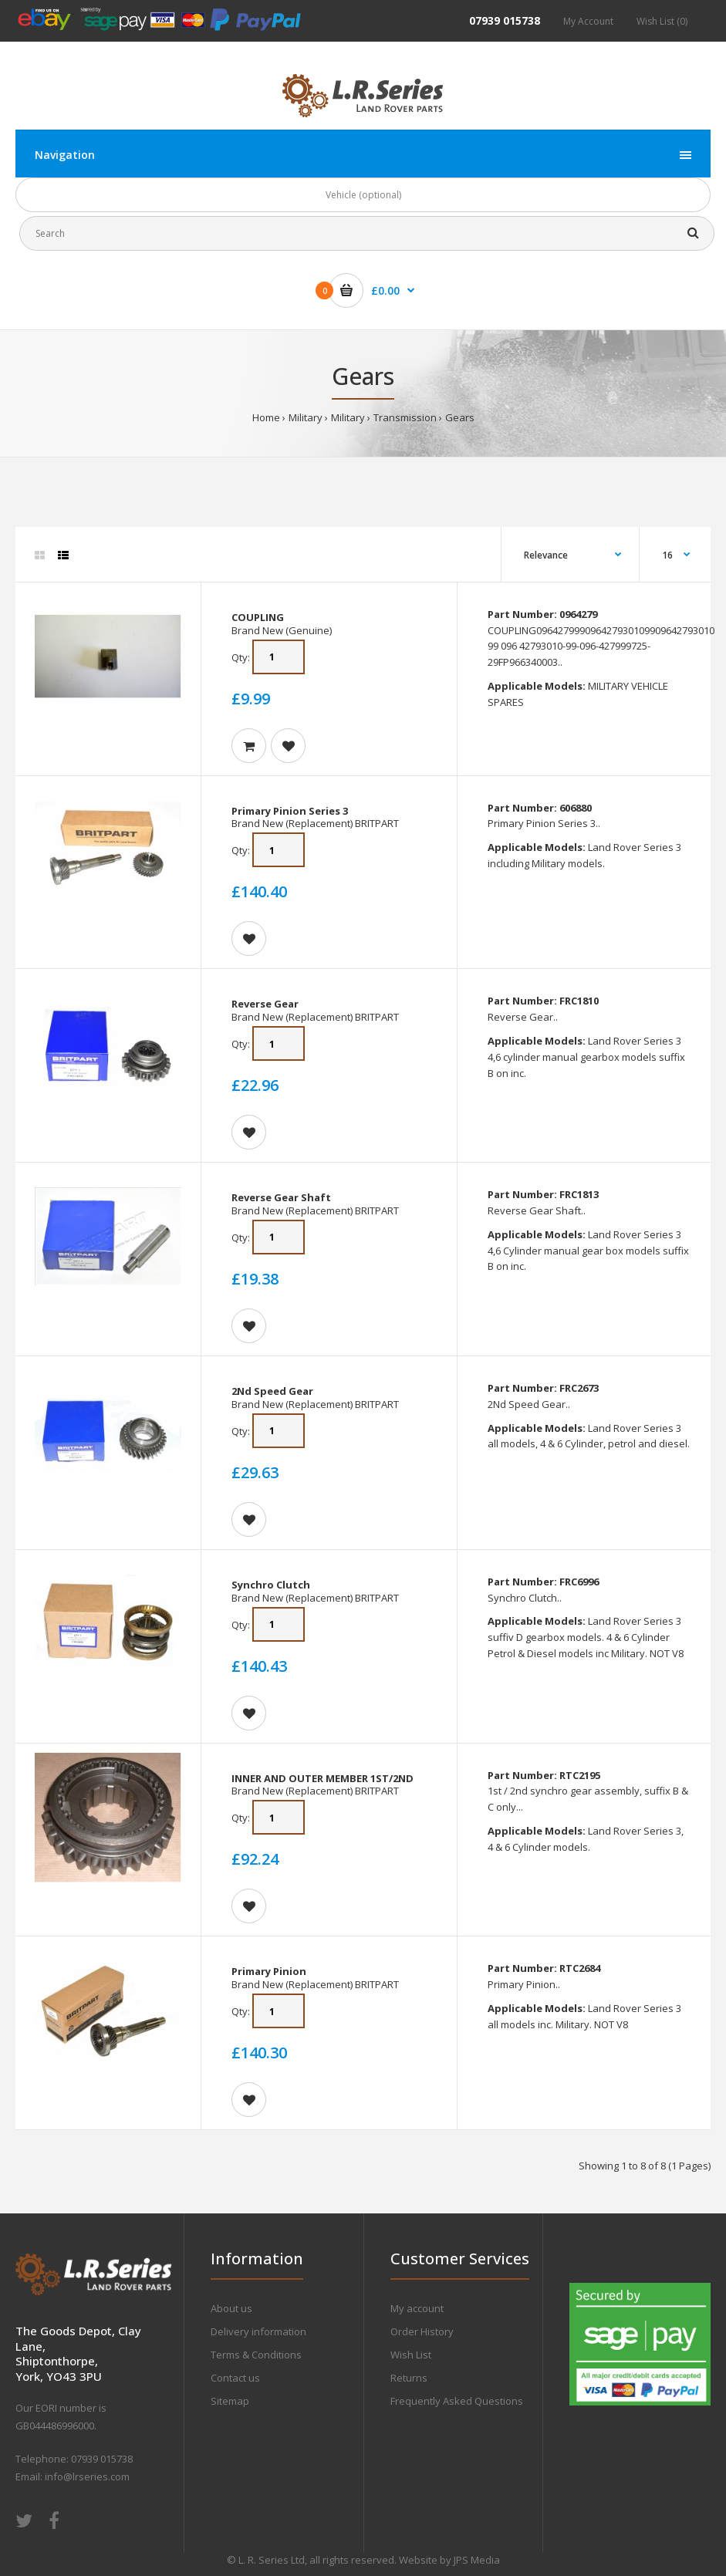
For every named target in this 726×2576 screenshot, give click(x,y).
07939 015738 (504, 20)
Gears (459, 417)
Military (305, 417)
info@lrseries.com (87, 2476)
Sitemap (230, 2401)
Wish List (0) (662, 21)
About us (231, 2308)
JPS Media (477, 2560)
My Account (588, 21)
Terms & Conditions (256, 2355)
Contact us (235, 2378)
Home (266, 417)
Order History (422, 2331)
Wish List (410, 2355)
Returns (408, 2378)
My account (417, 2308)
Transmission (405, 417)
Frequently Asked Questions (456, 2401)
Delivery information (258, 2331)
